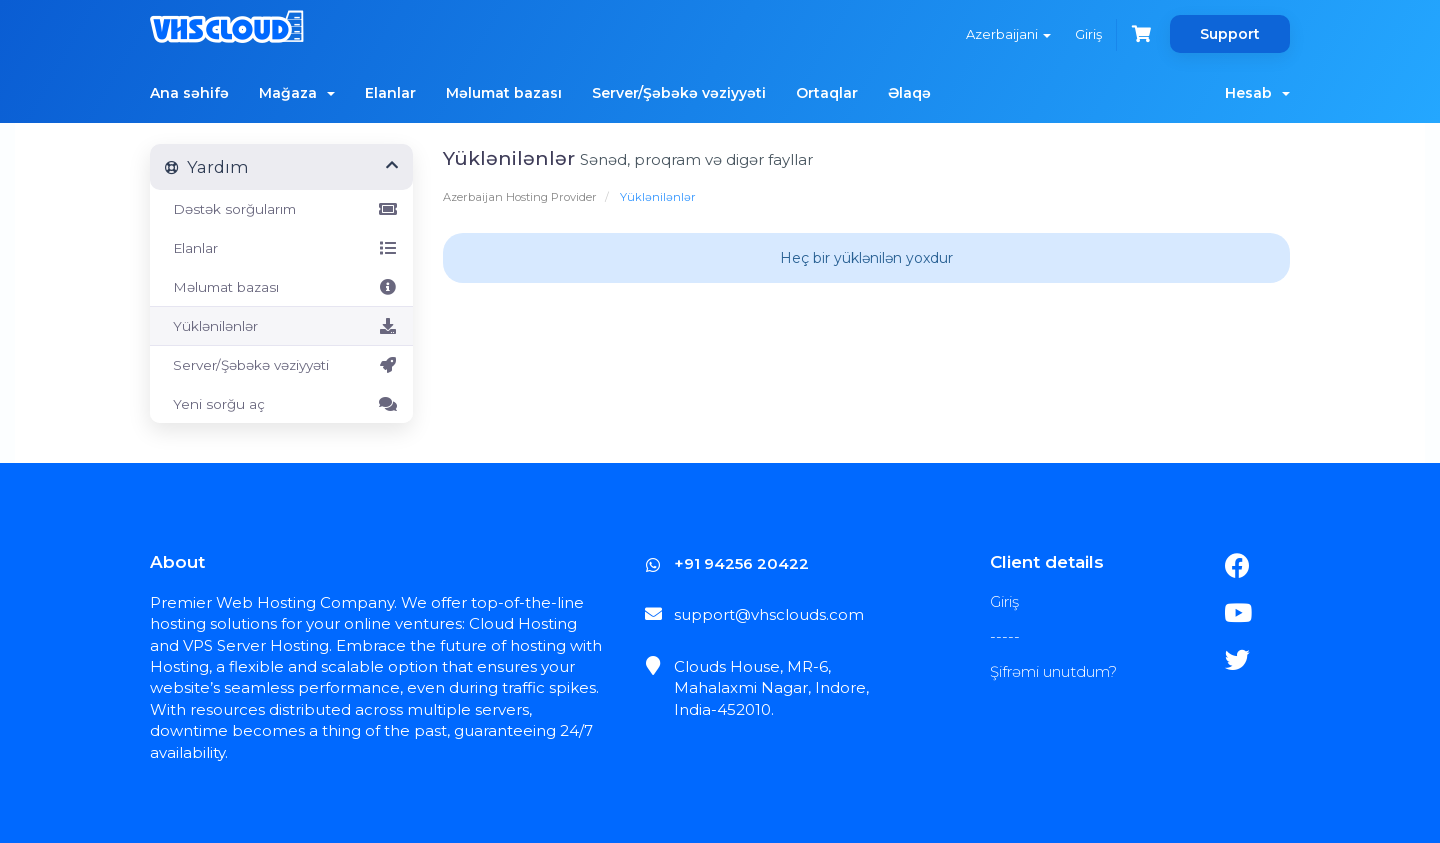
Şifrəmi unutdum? (1053, 671)
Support (1230, 34)
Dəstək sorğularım (281, 209)
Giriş (1088, 34)
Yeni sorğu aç (281, 404)
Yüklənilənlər (281, 326)
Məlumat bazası (504, 93)
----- (1005, 636)
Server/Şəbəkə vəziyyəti (679, 93)
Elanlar (390, 93)
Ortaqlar (827, 93)
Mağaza (297, 93)
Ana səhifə (189, 93)
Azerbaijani (1008, 34)
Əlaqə (909, 93)
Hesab (1257, 93)
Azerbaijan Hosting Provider (520, 197)
